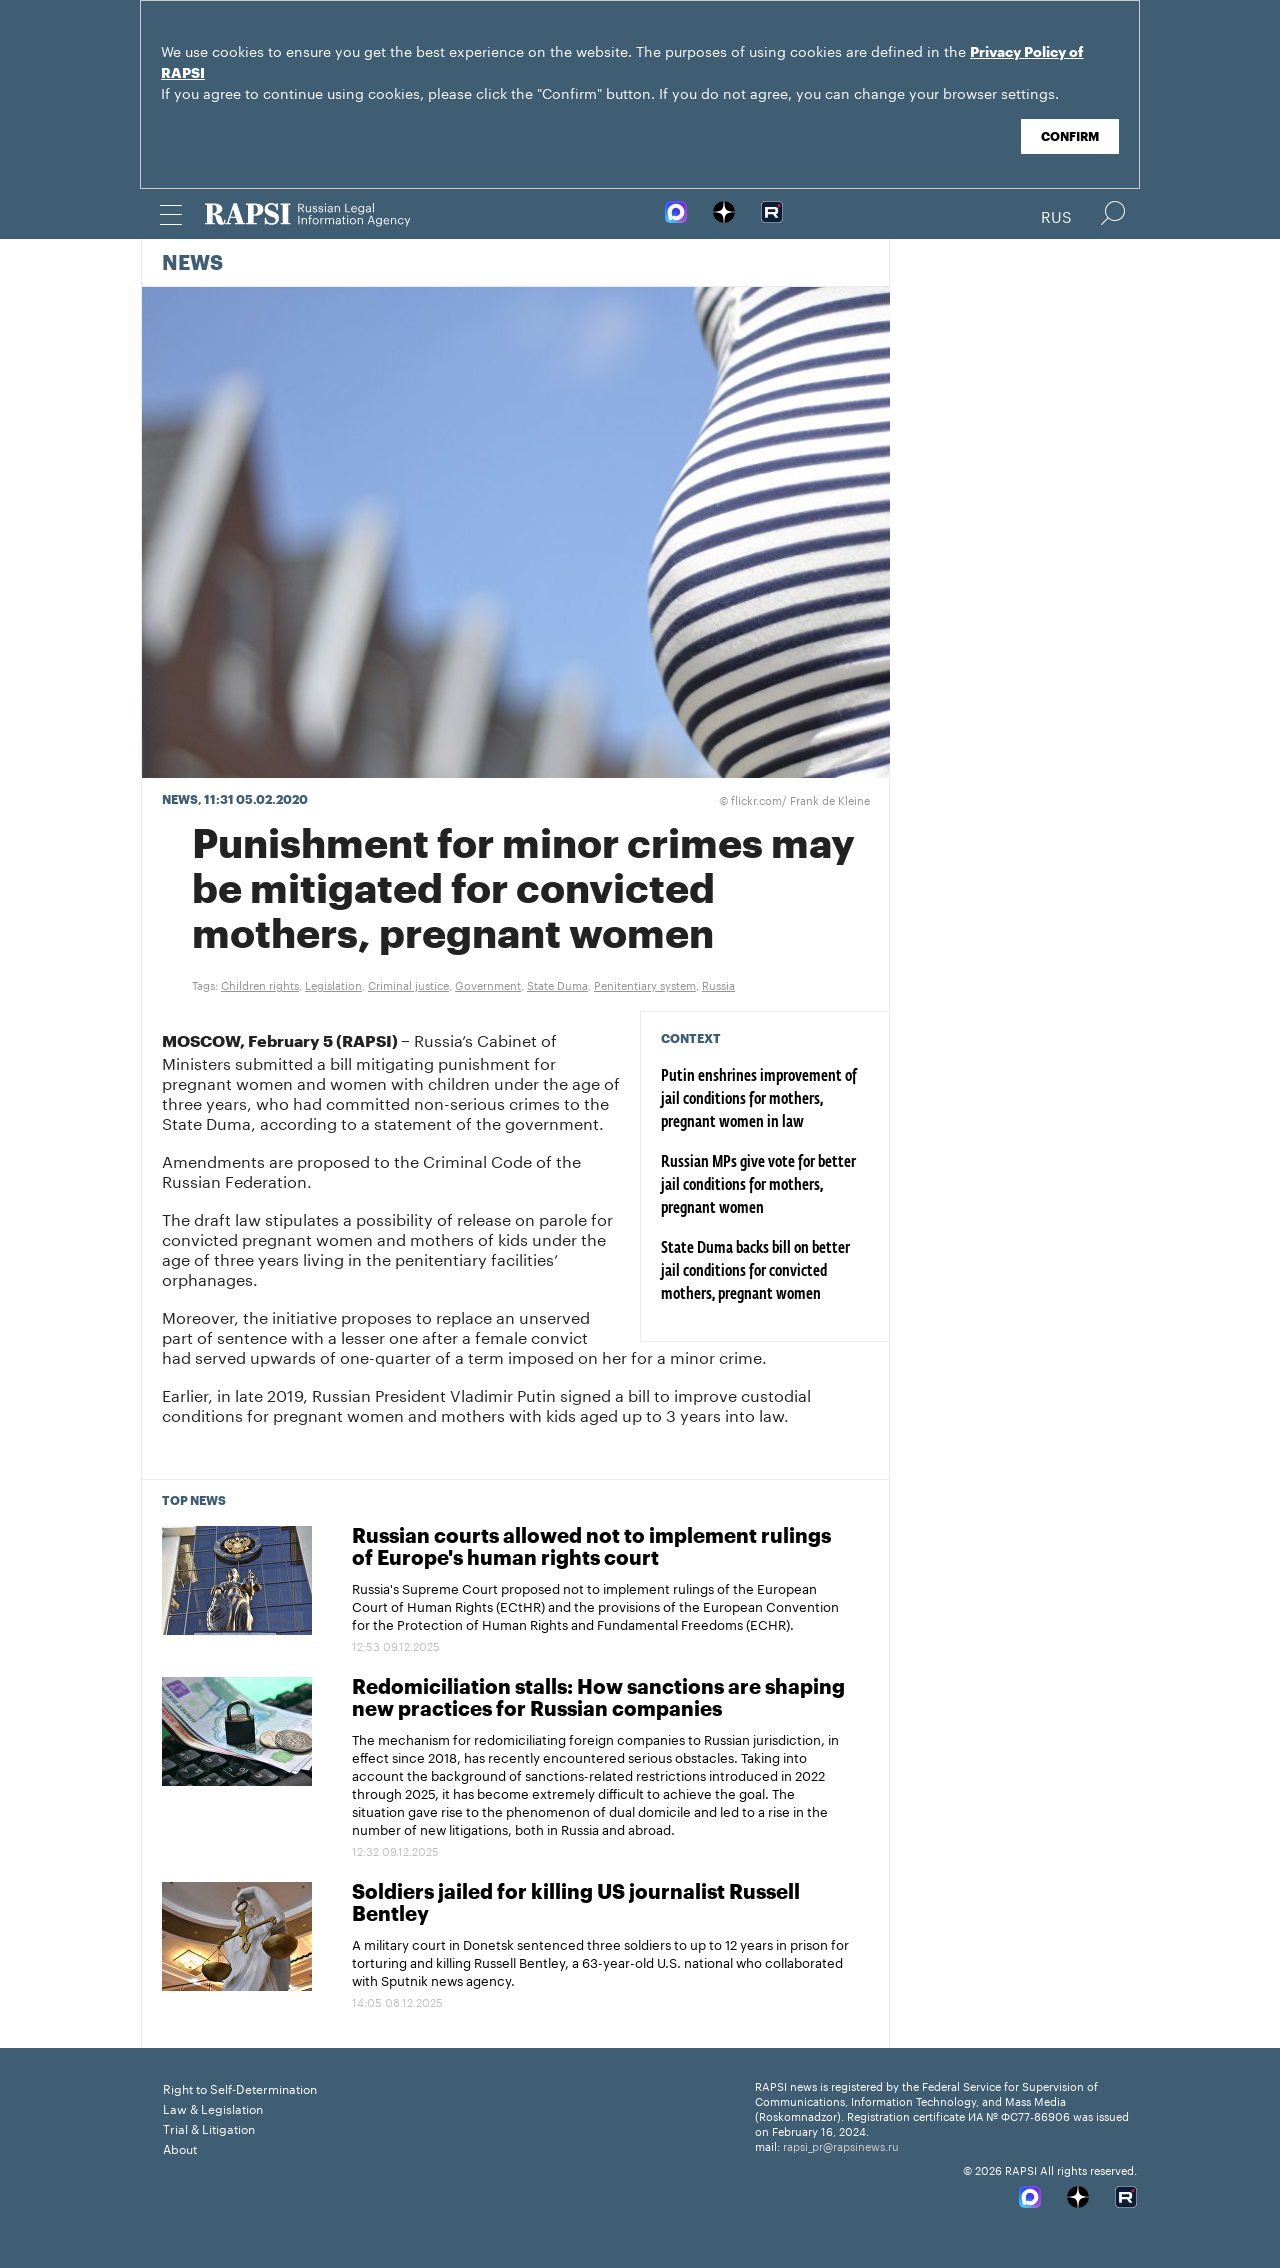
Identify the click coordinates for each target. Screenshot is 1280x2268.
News (192, 264)
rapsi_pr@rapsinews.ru (841, 2145)
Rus (1056, 215)
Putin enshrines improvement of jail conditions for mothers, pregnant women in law (759, 1100)
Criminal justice (408, 984)
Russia (718, 984)
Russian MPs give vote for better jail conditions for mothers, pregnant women (758, 1186)
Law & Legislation (213, 2107)
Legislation (333, 984)
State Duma (557, 984)
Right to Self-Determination (240, 2087)
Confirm (1070, 137)
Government (488, 984)
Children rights (260, 984)
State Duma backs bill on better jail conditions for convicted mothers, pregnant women (755, 1272)
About (180, 2147)
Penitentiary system (645, 984)
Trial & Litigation (209, 2127)
